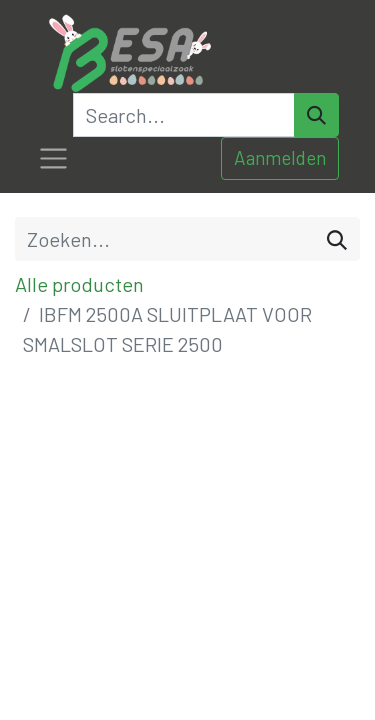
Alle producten (79, 284)
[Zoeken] (337, 239)
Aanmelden (280, 157)
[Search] (316, 115)
